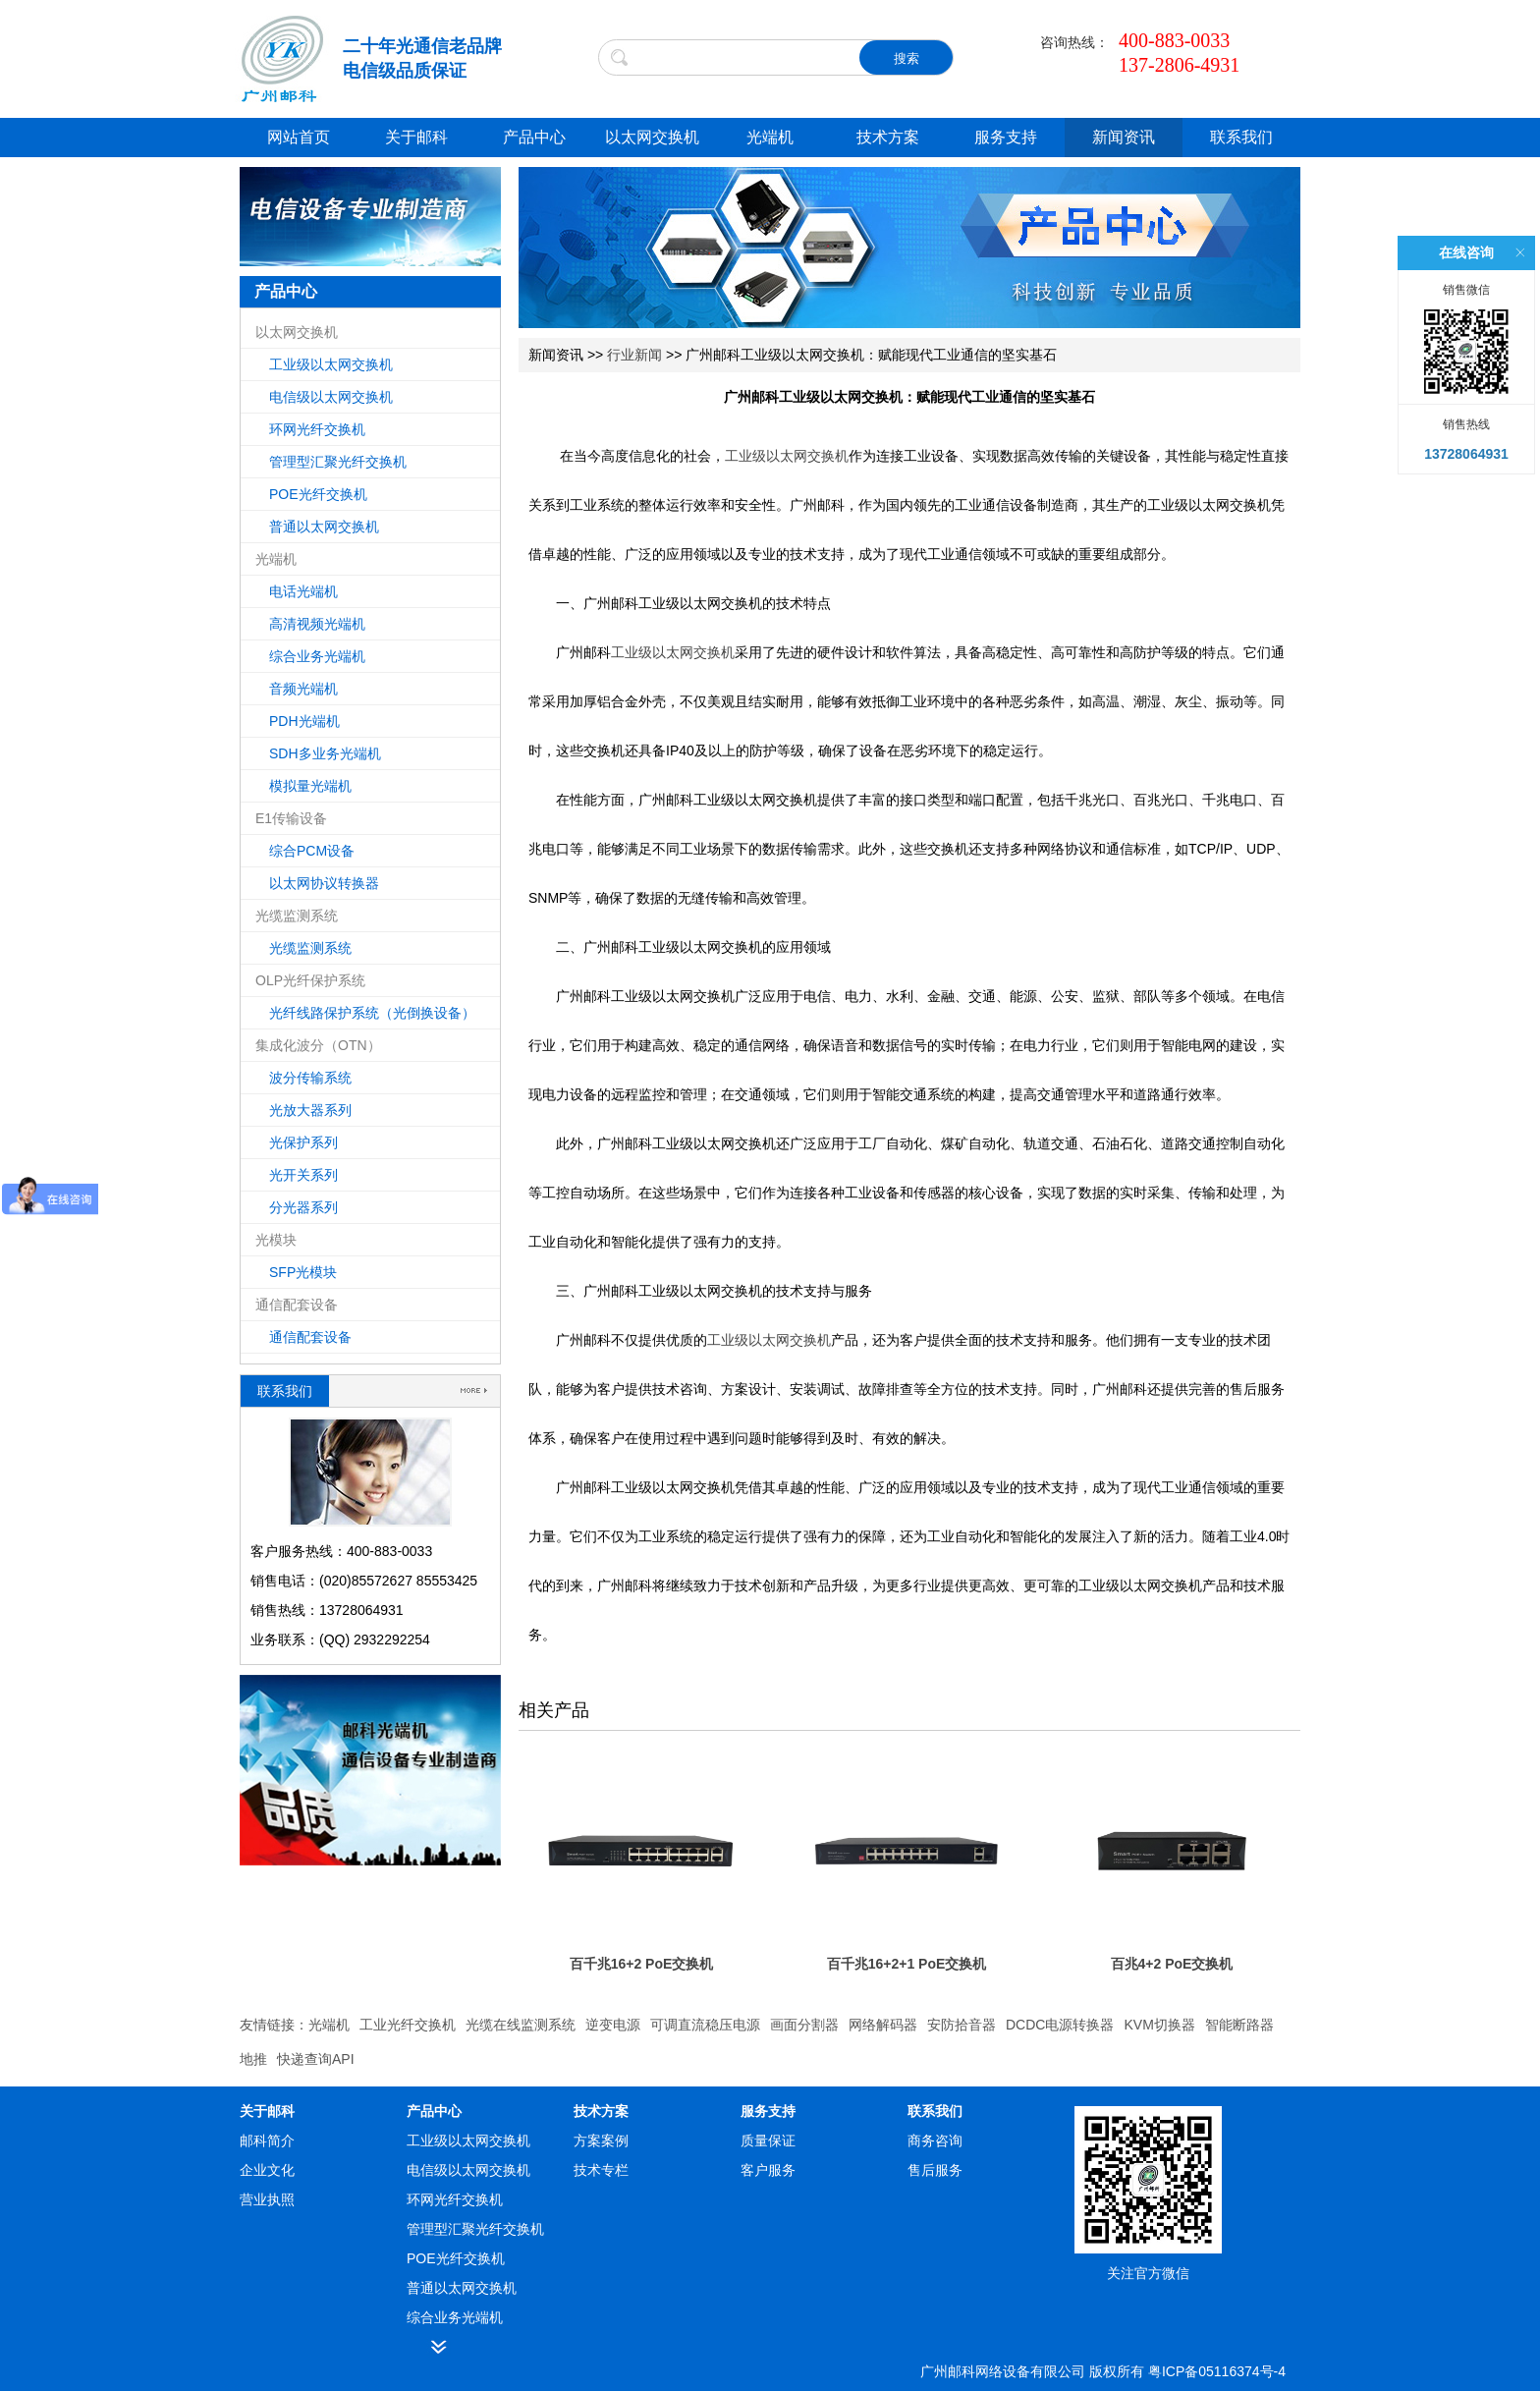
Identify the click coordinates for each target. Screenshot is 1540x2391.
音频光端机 (303, 688)
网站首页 (298, 137)
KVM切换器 (1159, 2024)
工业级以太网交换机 (331, 364)
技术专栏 (601, 2170)
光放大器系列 (310, 1110)
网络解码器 (883, 2024)
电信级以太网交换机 (331, 397)
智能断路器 (1239, 2024)
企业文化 (267, 2170)
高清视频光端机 (317, 624)
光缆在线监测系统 (521, 2024)
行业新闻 (634, 354)
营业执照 (267, 2199)
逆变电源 (612, 2024)
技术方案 (887, 137)
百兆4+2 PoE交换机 (1172, 1964)
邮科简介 (267, 2140)
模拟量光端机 (310, 786)
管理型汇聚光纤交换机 (338, 462)
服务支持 (1005, 137)
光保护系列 (303, 1142)
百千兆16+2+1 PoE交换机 (907, 1964)
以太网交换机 (652, 137)
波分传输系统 (310, 1077)
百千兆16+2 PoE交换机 (642, 1964)
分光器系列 (303, 1207)
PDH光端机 (304, 721)
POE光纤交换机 (318, 494)
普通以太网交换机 (324, 526)
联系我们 (1241, 137)
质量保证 (768, 2140)
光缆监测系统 (310, 948)
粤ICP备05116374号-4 (1217, 2371)
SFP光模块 (303, 1272)
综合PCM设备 (312, 851)
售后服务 (935, 2170)
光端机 (770, 137)
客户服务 (768, 2170)
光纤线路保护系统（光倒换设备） (372, 1013)
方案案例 (601, 2140)
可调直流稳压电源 (705, 2024)
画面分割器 (804, 2024)
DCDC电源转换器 (1060, 2024)
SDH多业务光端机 (325, 753)
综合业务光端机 (317, 656)
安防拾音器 (961, 2024)
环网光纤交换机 (317, 429)
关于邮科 (416, 137)
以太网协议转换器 (324, 883)
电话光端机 (303, 591)
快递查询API (316, 2059)
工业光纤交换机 (407, 2024)
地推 (253, 2059)
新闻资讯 (1123, 137)
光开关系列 (303, 1175)
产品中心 (534, 137)
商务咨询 (935, 2140)
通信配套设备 (310, 1337)
